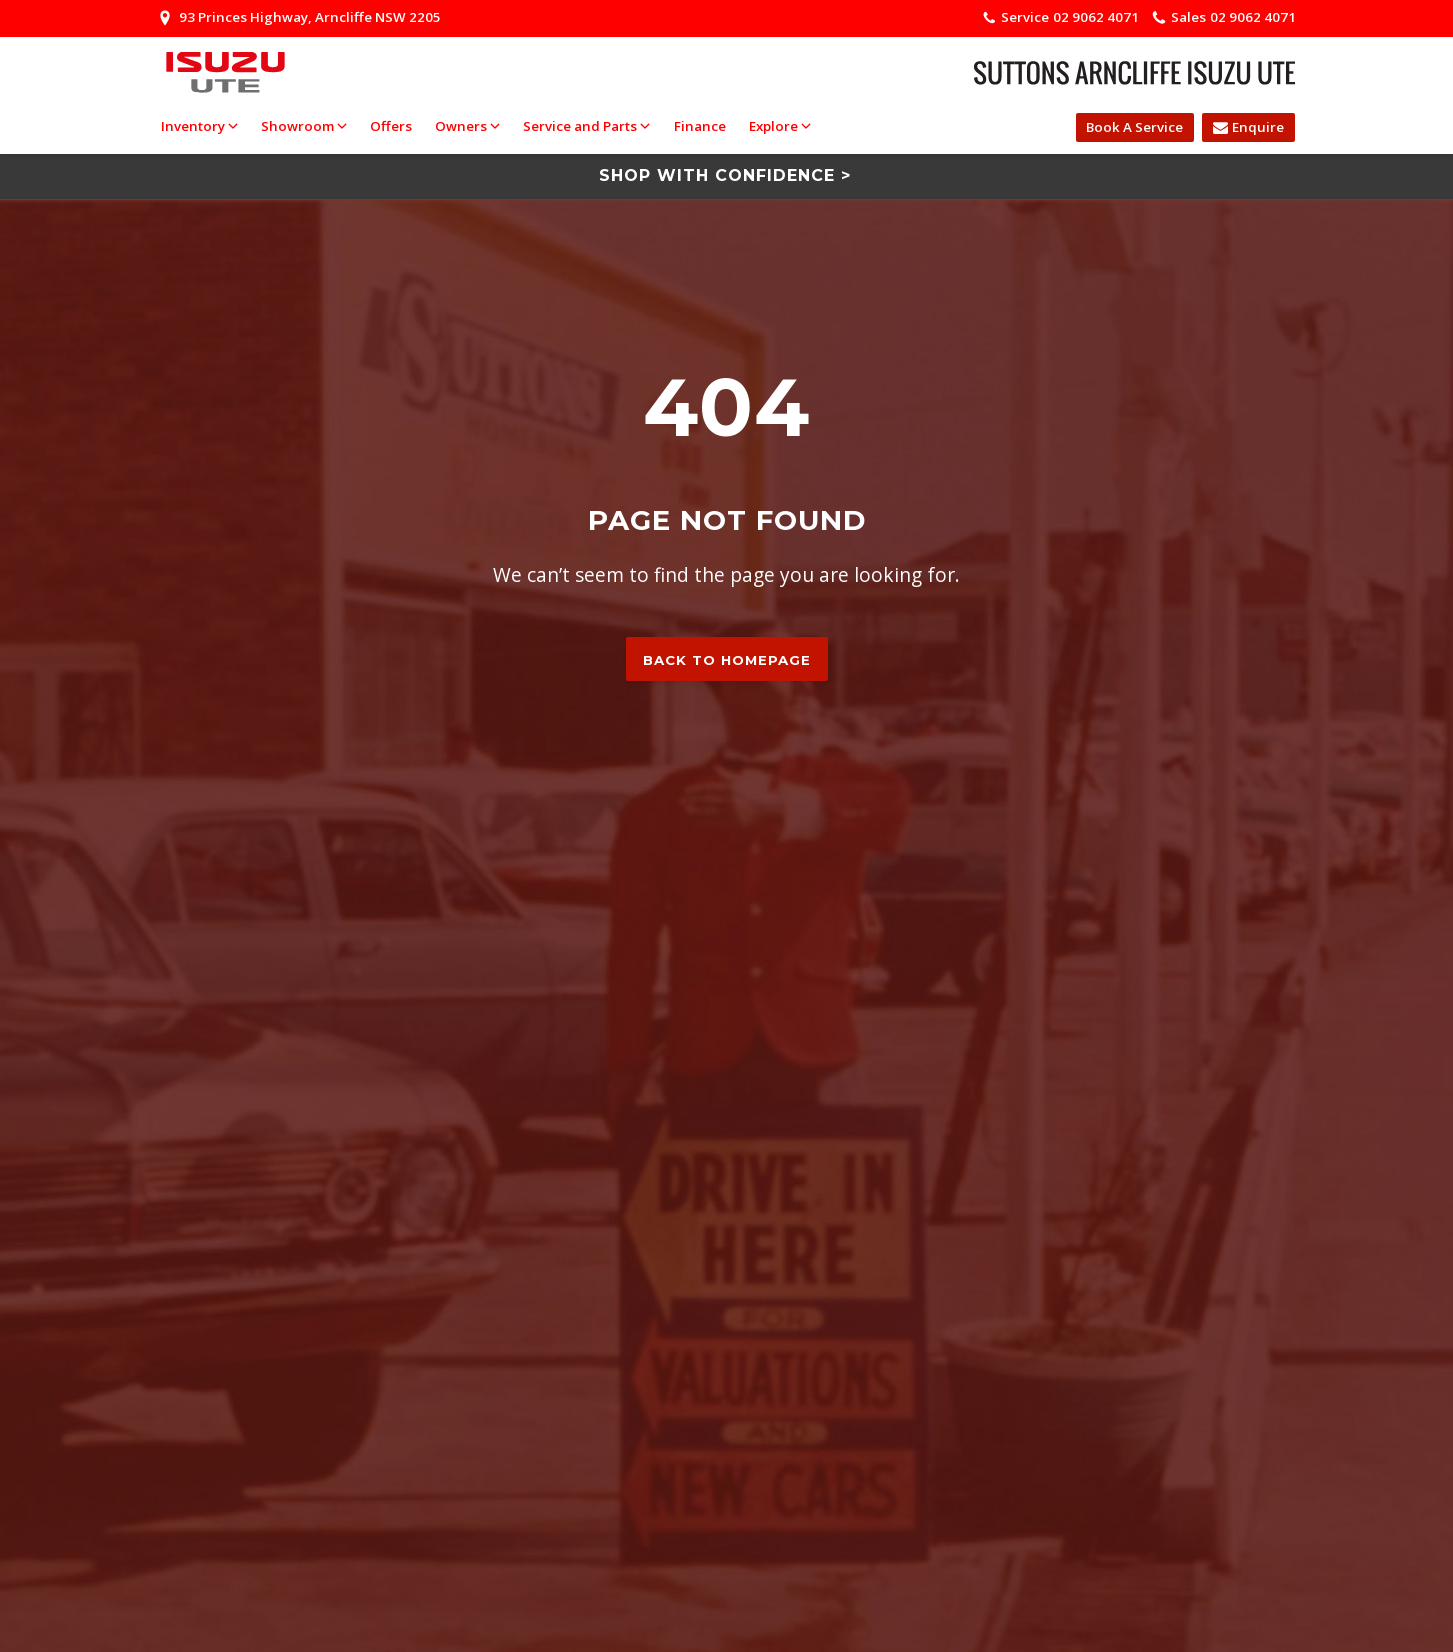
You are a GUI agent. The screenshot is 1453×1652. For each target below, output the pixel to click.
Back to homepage (727, 660)
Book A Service (1134, 127)
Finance (699, 126)
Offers (390, 126)
